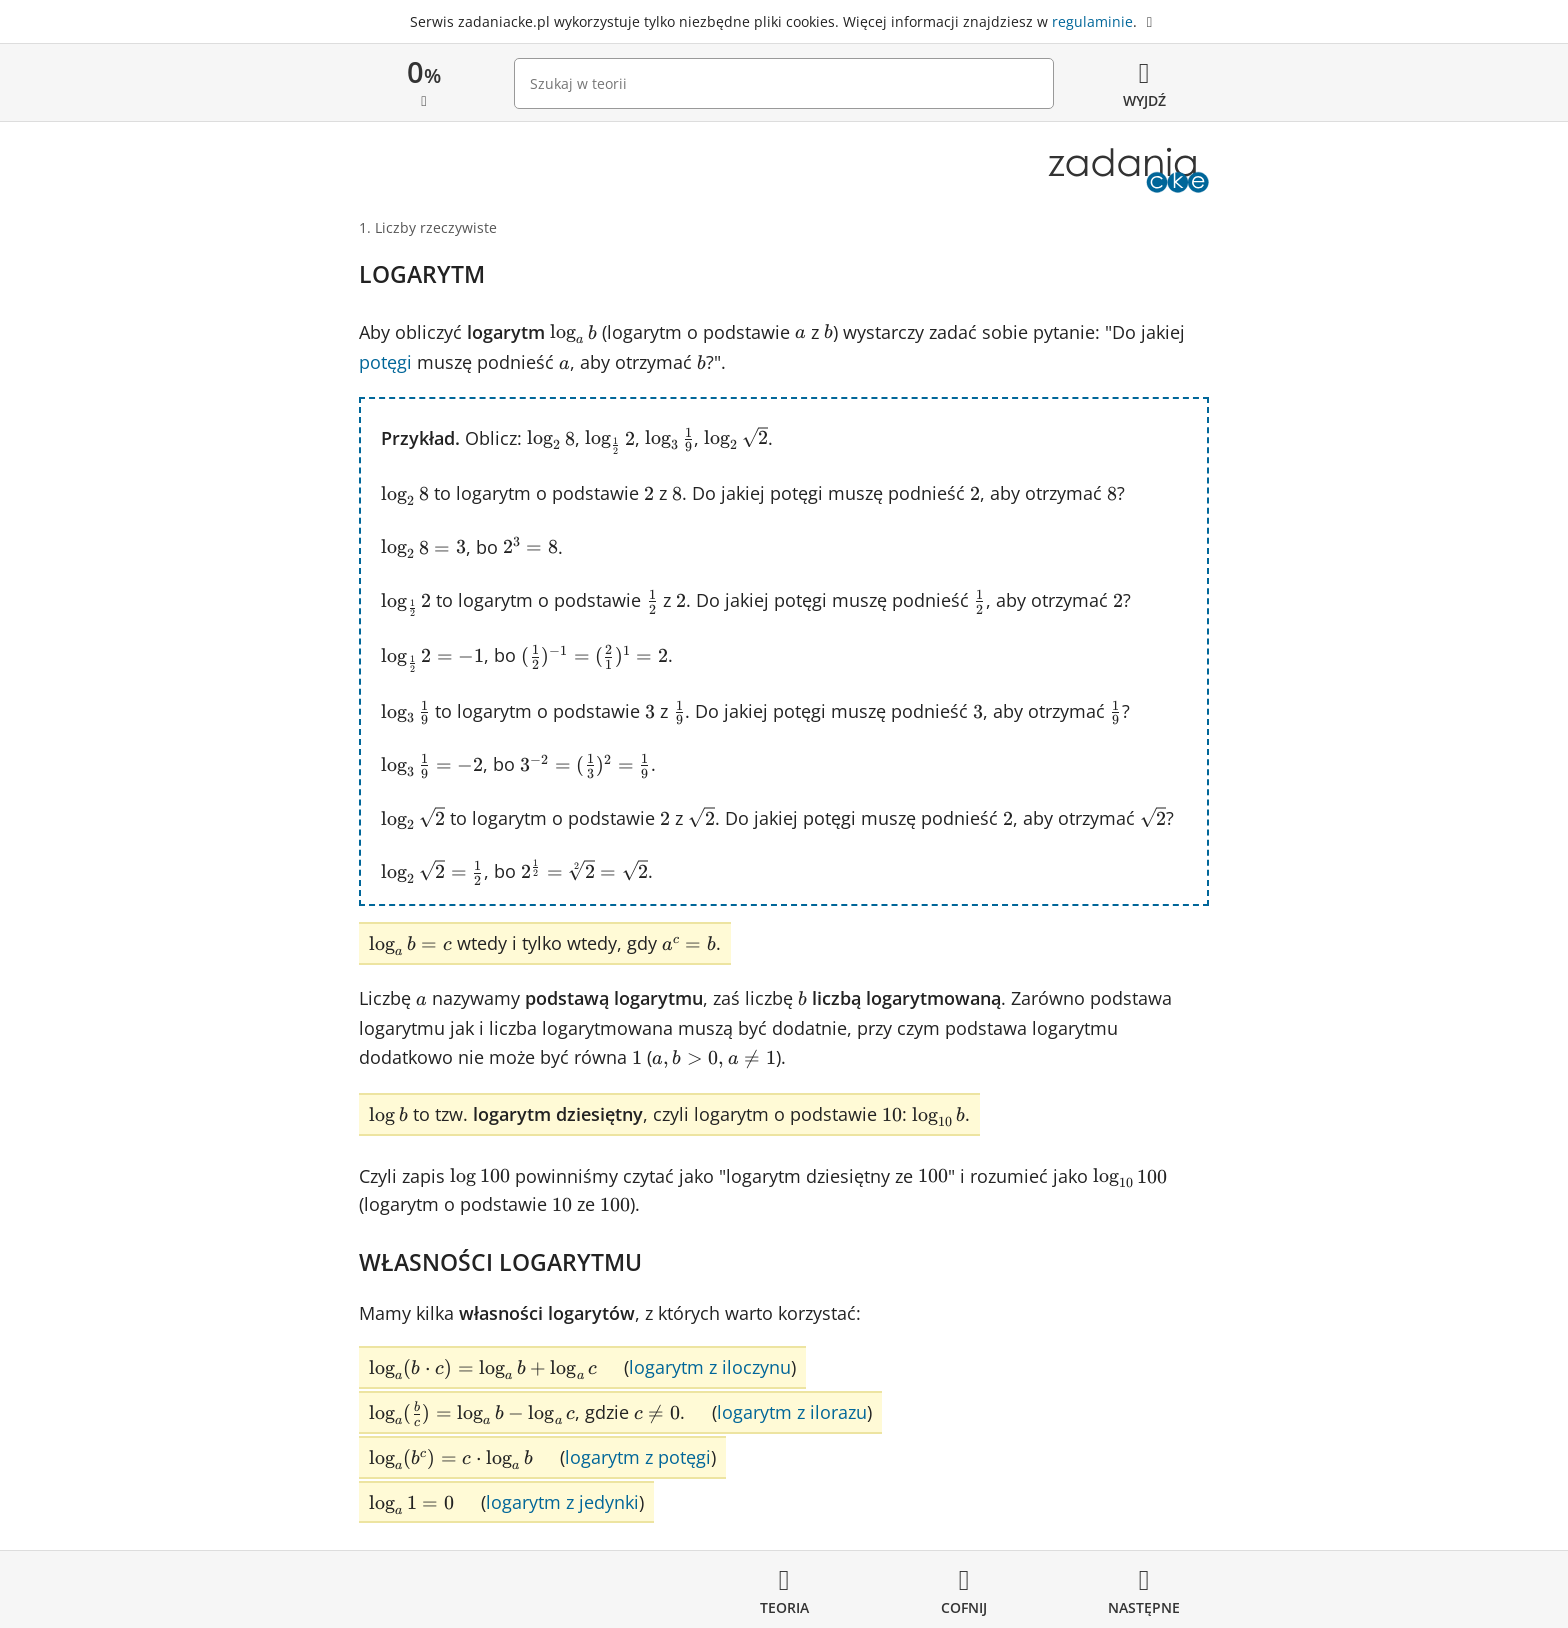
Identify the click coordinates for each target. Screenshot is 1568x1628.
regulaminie (1092, 21)
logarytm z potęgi (638, 1457)
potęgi (385, 362)
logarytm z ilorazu (792, 1412)
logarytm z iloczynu (710, 1367)
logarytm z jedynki (562, 1502)
